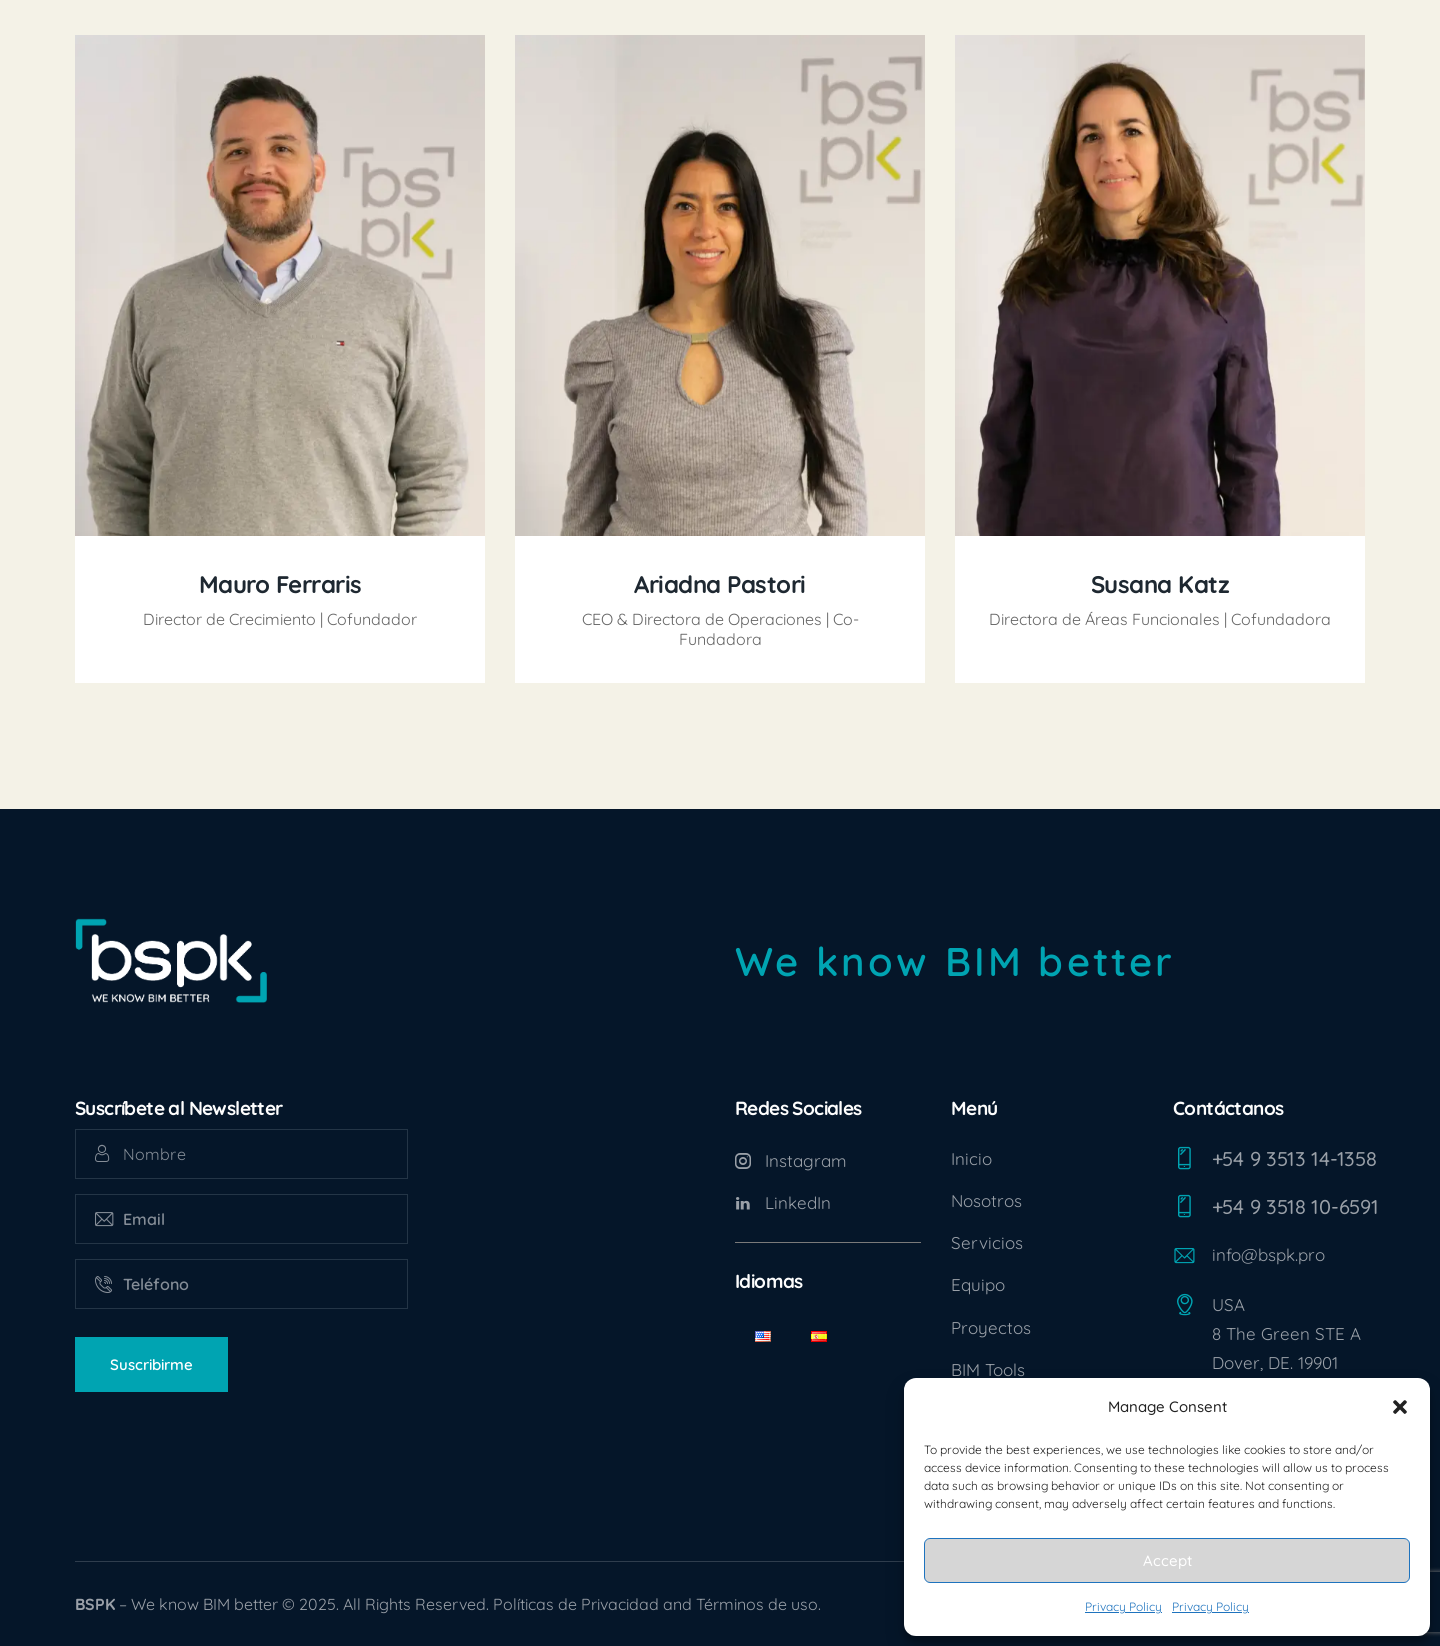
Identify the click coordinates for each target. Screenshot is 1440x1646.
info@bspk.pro (1268, 1254)
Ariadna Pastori (720, 584)
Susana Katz (1160, 584)
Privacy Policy (1123, 1606)
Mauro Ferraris (280, 584)
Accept (1167, 1560)
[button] (1400, 1407)
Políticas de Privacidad (576, 1604)
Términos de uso (757, 1604)
